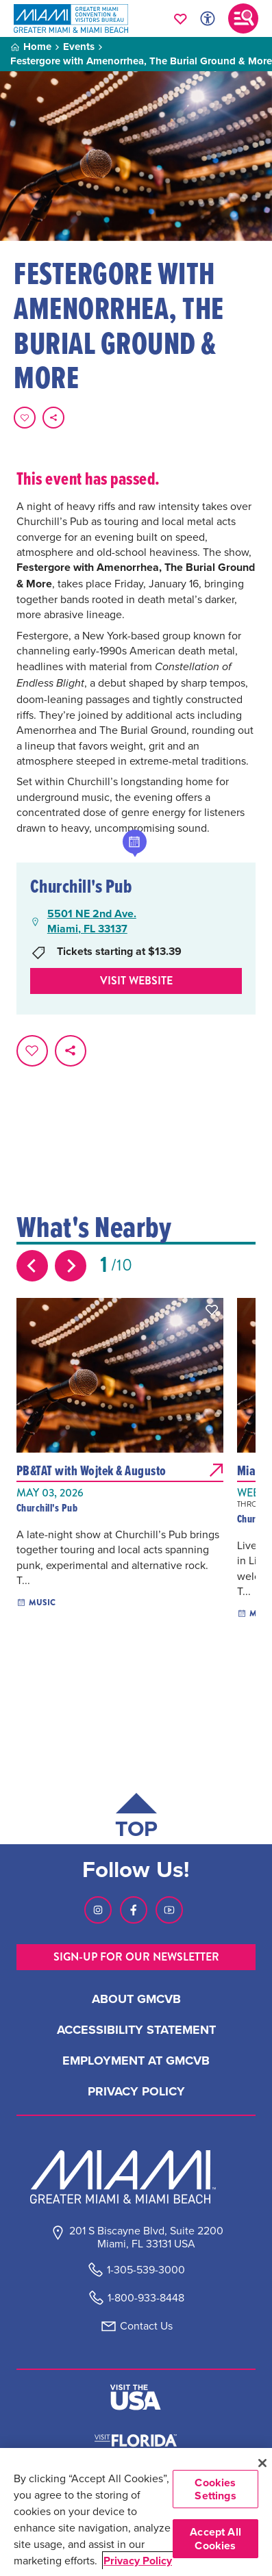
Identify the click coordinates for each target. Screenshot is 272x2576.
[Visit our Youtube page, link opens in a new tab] (169, 1910)
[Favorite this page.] (25, 418)
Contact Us (146, 2325)
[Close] (262, 2463)
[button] (212, 1309)
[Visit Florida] (136, 2439)
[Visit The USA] (136, 2397)
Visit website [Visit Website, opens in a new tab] (136, 981)
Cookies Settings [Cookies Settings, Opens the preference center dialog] (215, 2489)
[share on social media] (53, 418)
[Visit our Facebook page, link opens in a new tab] (133, 1910)
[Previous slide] (32, 1265)
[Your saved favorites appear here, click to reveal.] (180, 18)
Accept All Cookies (215, 2538)
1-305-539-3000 (146, 2269)
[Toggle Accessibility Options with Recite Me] (207, 18)
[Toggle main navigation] (243, 18)
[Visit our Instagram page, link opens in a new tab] (98, 1910)
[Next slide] (70, 1265)
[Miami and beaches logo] (136, 2177)
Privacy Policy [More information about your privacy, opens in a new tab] (137, 2560)
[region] (136, 2512)
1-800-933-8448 (146, 2297)
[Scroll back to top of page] (136, 1818)
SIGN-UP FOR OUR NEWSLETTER (136, 1957)
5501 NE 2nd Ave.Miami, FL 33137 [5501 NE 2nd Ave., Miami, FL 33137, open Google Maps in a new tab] (91, 921)
